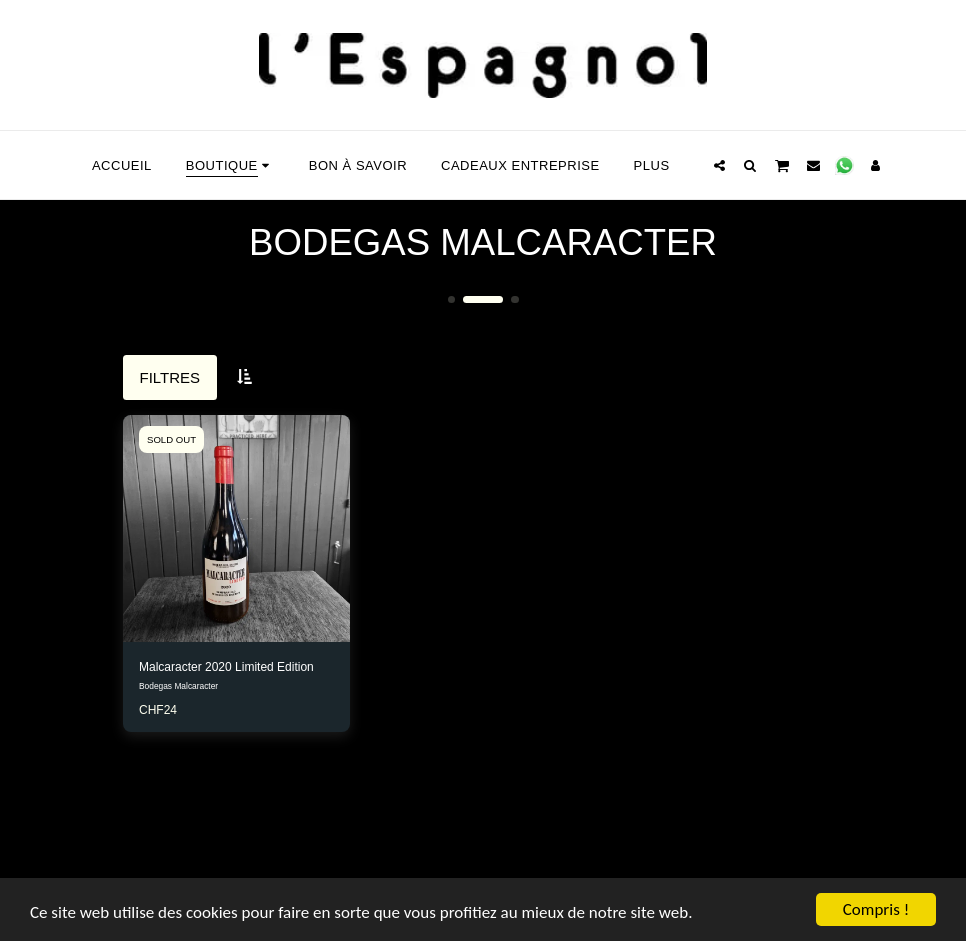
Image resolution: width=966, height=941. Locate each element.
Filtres (170, 377)
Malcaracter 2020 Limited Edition (226, 667)
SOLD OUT (171, 439)
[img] (236, 528)
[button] (719, 165)
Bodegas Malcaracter (178, 686)
